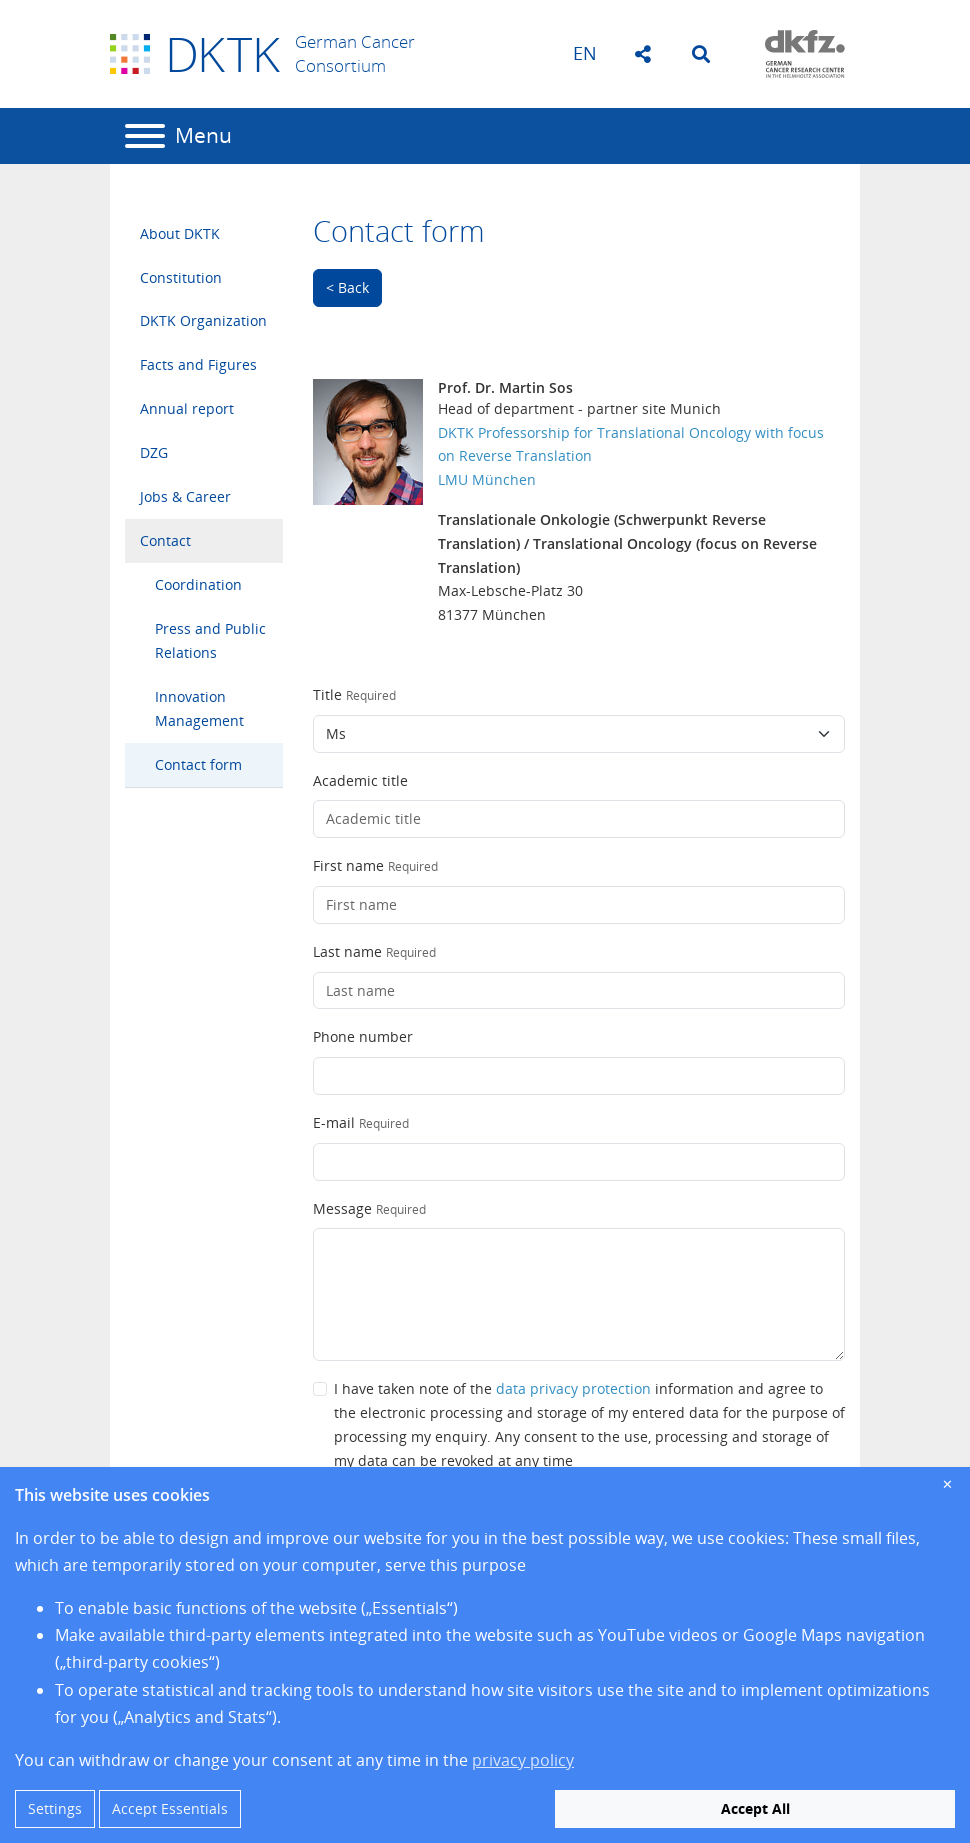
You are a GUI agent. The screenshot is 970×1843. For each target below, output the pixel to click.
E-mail (334, 1122)
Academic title (360, 780)
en (585, 53)
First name (348, 865)
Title (327, 694)
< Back (347, 287)
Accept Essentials (170, 1808)
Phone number (363, 1036)
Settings (55, 1808)
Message (342, 1208)
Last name (347, 951)
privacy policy (523, 1760)
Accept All (755, 1808)
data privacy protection (573, 1388)
